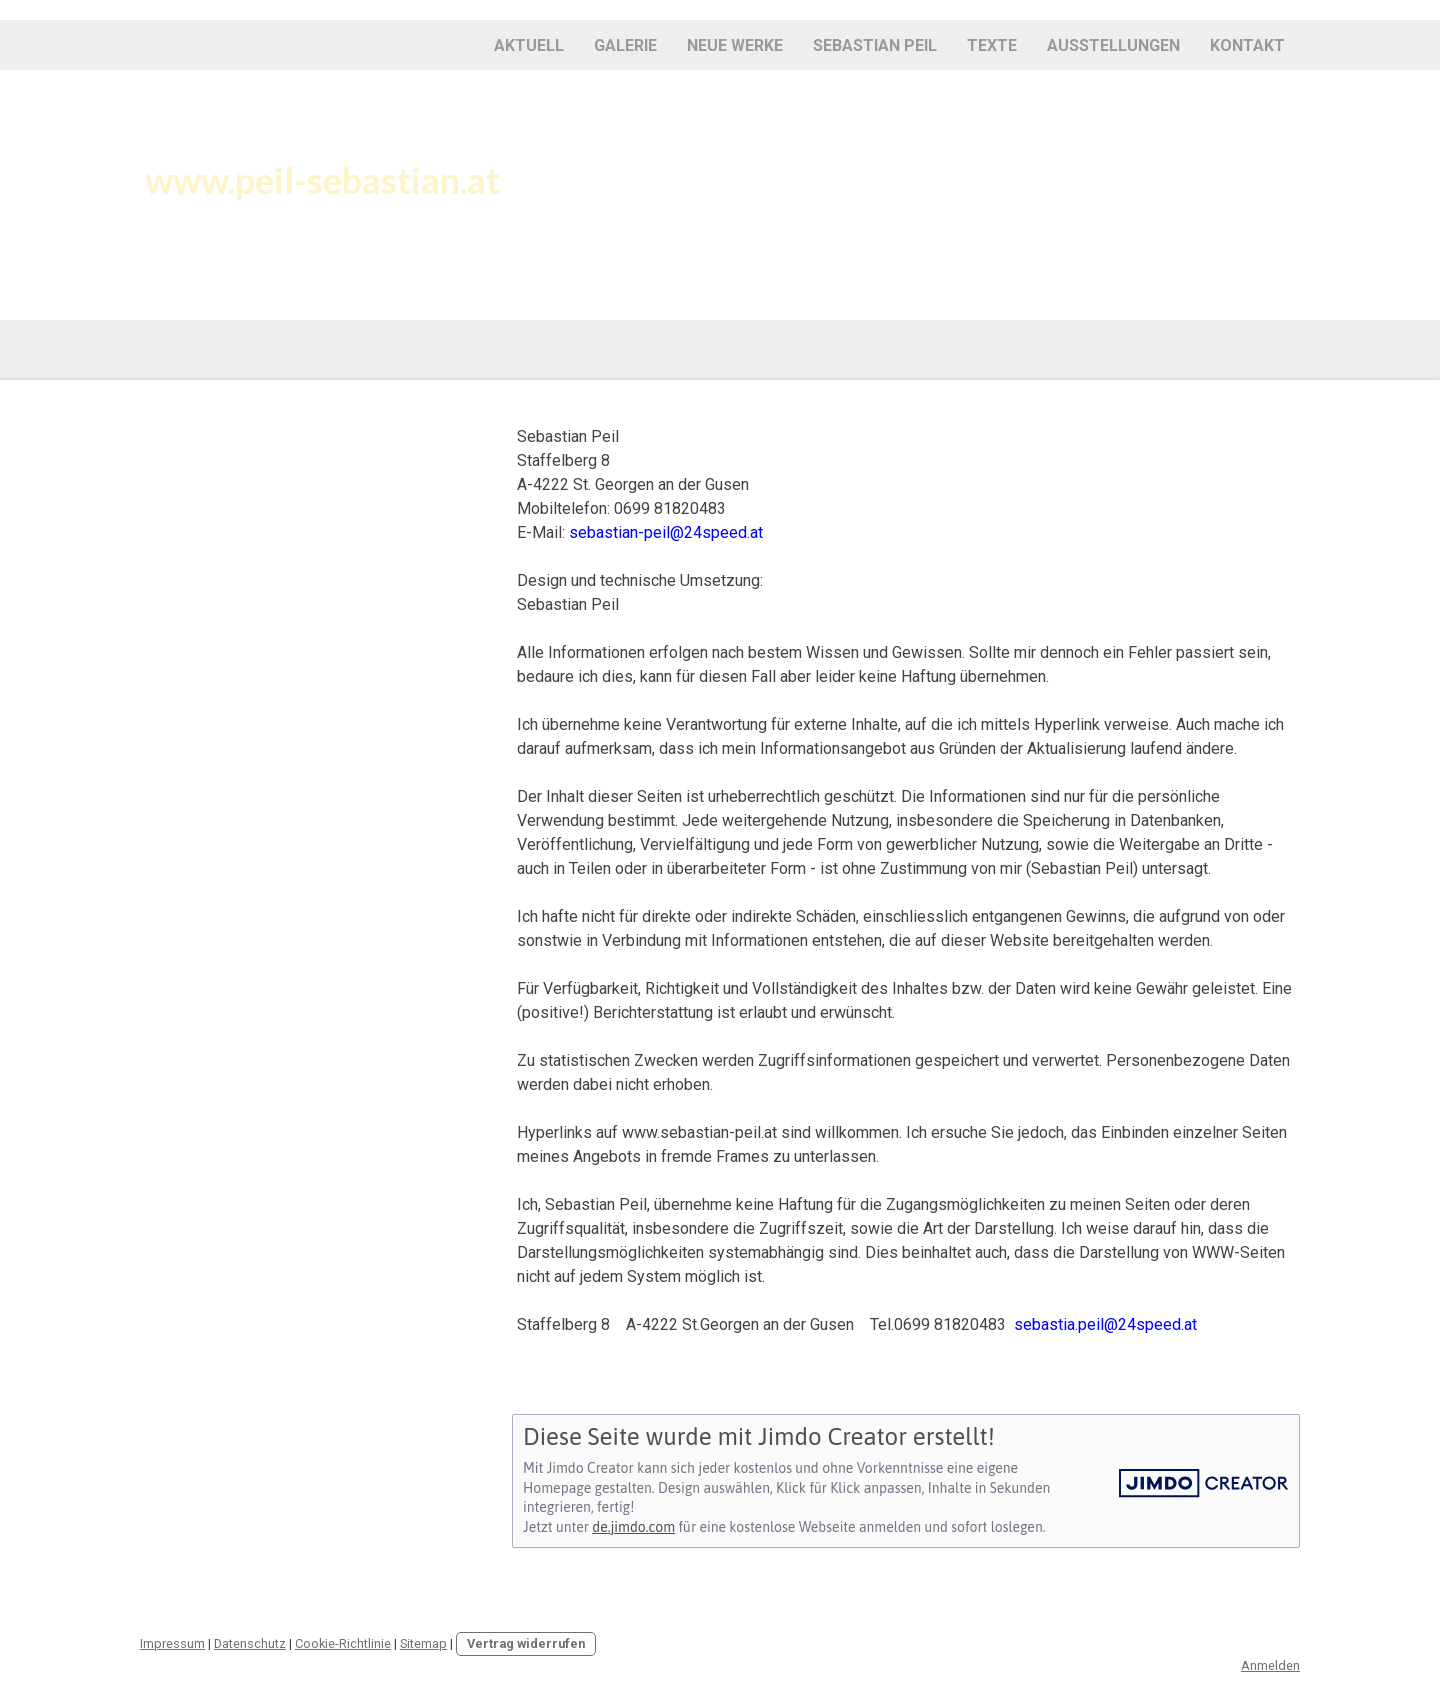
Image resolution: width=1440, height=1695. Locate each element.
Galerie (625, 45)
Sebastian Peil (875, 45)
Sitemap (423, 1643)
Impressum (172, 1643)
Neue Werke (735, 45)
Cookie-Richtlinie (343, 1643)
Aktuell (529, 45)
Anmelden (1270, 1665)
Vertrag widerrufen (526, 1643)
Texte (992, 45)
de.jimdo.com (633, 1527)
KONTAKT (1247, 45)
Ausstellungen (1113, 45)
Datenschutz (250, 1643)
